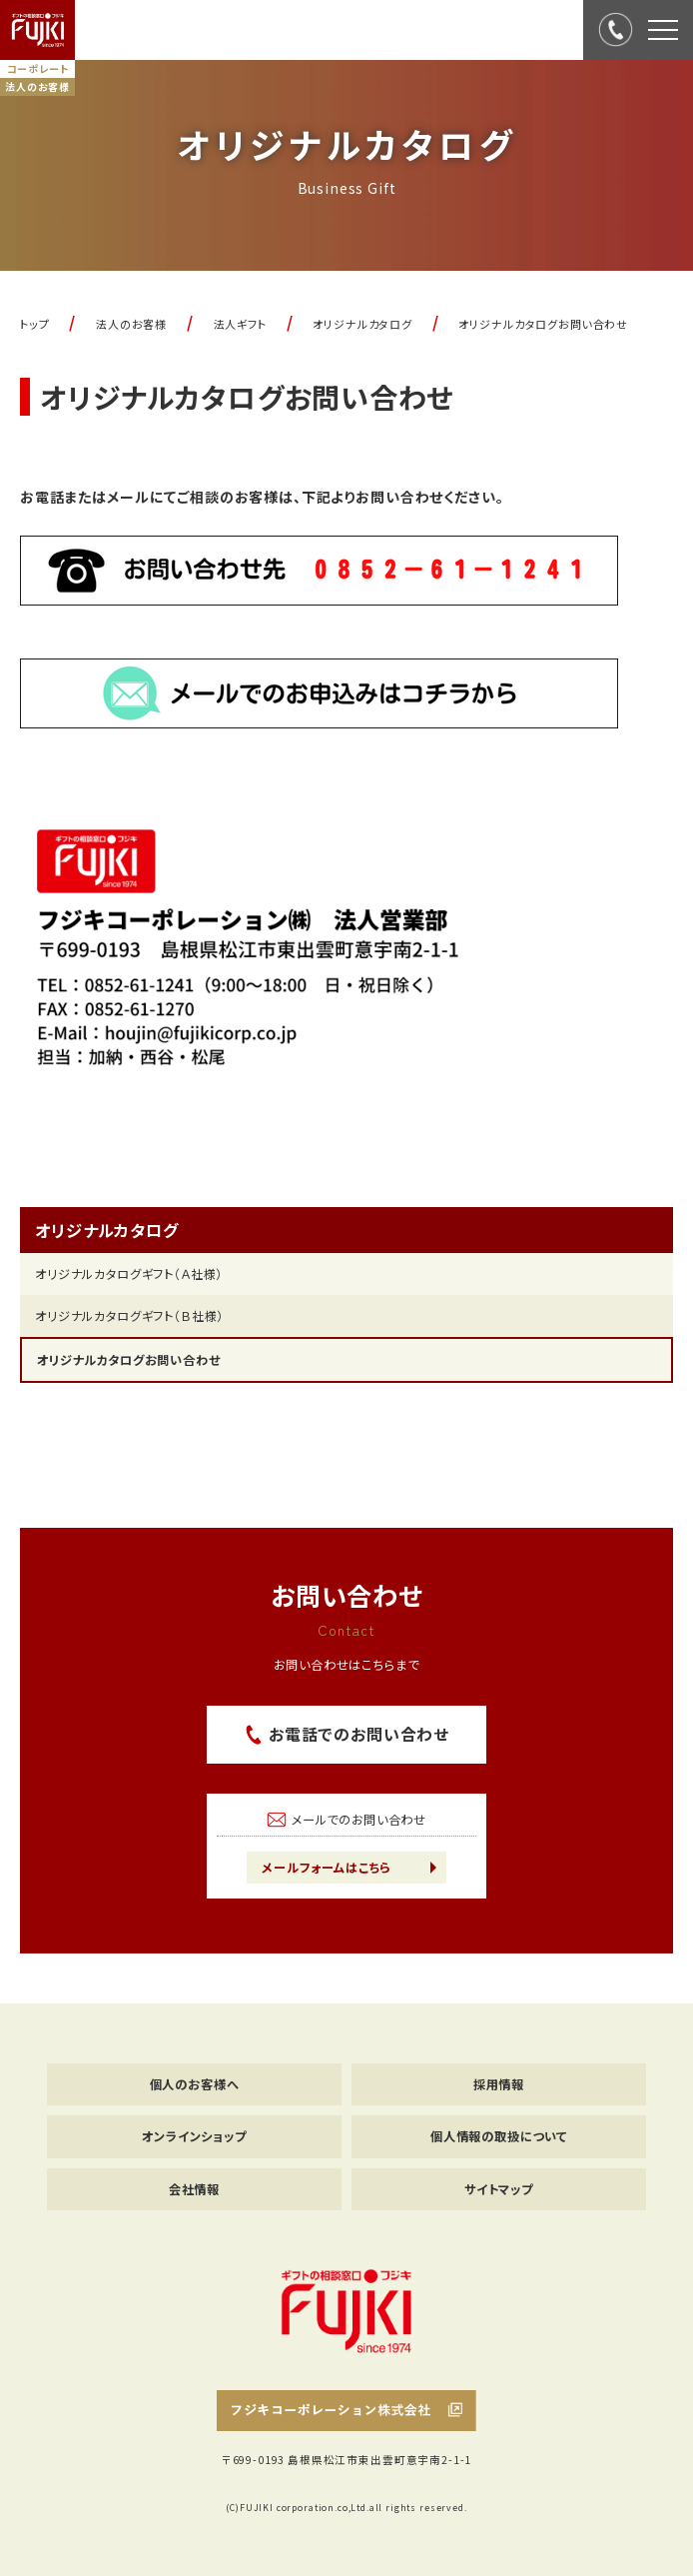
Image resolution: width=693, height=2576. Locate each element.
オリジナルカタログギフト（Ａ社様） (129, 1274)
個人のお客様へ (195, 2084)
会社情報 (194, 2189)
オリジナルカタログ (107, 1230)
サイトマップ (498, 2189)
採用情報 (498, 2084)
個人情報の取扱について (498, 2136)
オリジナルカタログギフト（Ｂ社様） (129, 1316)
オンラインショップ (194, 2136)
